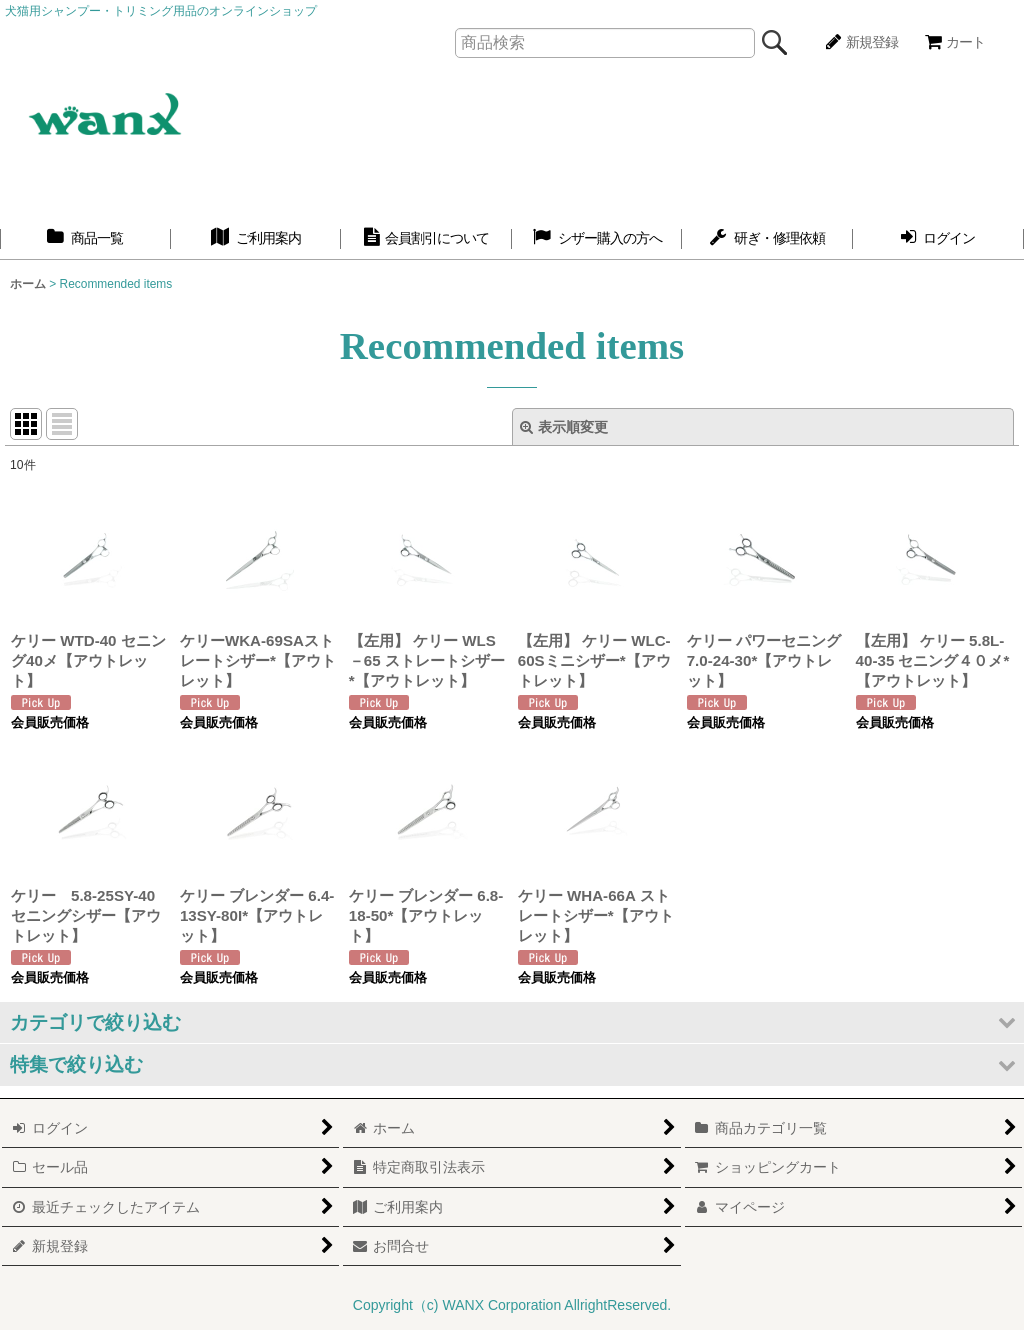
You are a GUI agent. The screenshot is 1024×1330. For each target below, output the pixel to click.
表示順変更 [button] (564, 427)
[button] (512, 1022)
